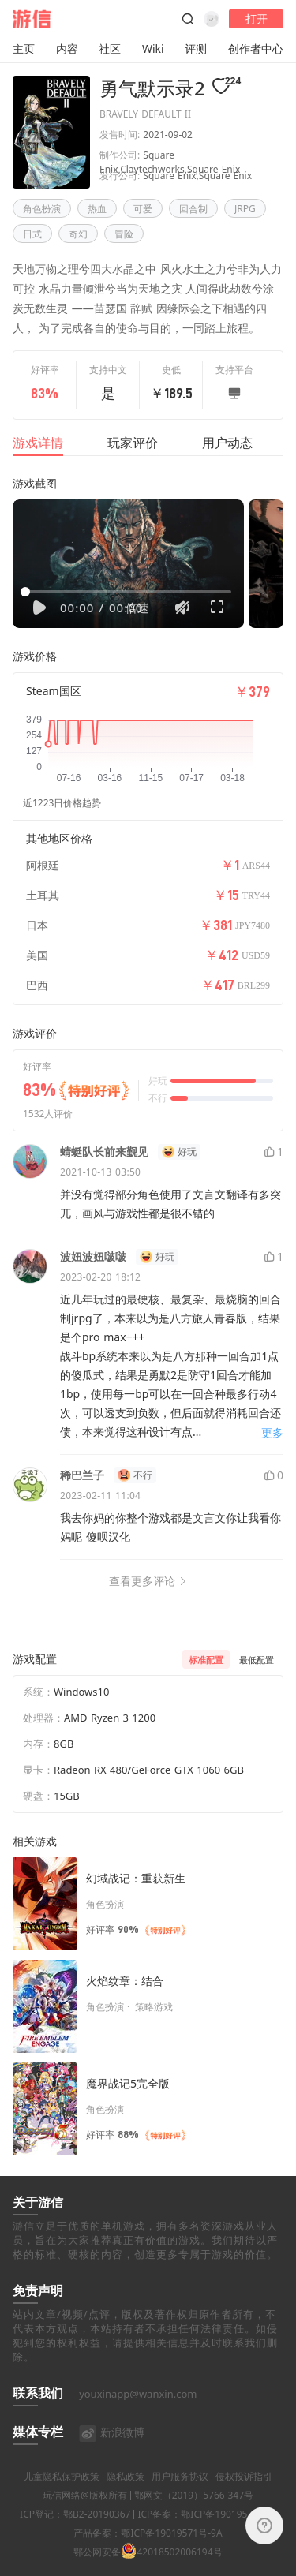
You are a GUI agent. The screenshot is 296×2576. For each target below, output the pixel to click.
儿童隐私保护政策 (61, 2494)
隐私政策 (125, 2494)
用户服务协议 (180, 2494)
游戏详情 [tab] (38, 442)
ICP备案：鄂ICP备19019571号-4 (206, 2532)
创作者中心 (255, 48)
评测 (196, 48)
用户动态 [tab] (227, 442)
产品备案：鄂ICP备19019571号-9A (147, 2551)
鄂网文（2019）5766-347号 (193, 2513)
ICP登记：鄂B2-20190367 (75, 2532)
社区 (110, 48)
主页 (24, 48)
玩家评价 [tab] (132, 442)
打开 (256, 18)
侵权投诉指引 (243, 2494)
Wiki (153, 48)
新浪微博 (111, 2450)
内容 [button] (67, 48)
